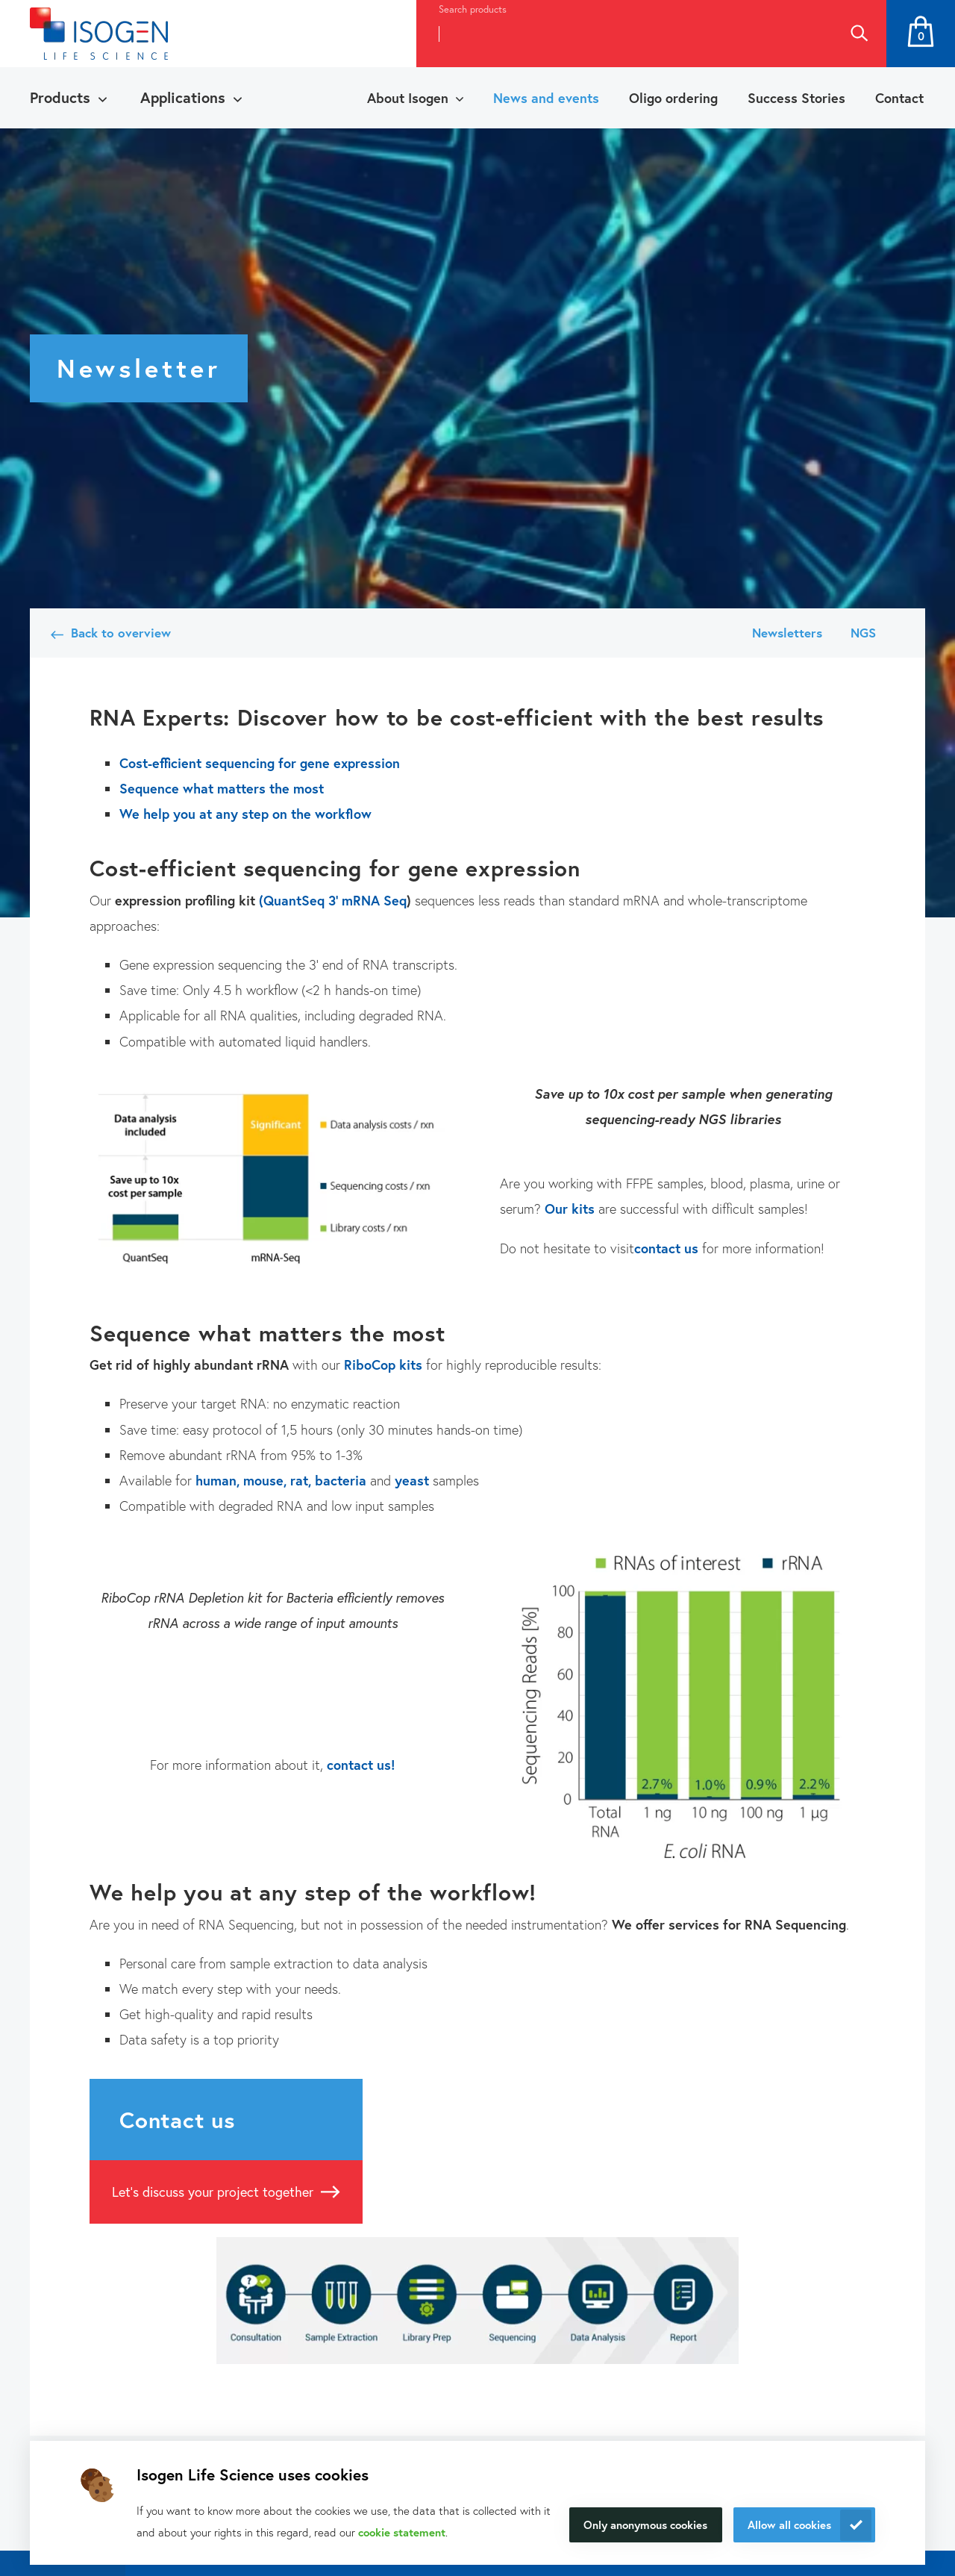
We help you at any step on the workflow (245, 814)
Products (60, 97)
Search (858, 33)
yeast (412, 1480)
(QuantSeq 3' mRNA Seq (333, 900)
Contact (899, 98)
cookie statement (401, 2531)
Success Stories (796, 98)
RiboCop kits (383, 1364)
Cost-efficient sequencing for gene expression (261, 763)
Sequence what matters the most (221, 788)
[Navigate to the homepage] (99, 33)
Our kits (570, 1208)
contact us (666, 1248)
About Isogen (407, 98)
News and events (546, 98)
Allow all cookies (789, 2524)
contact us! (361, 1765)
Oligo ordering (673, 98)
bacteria (340, 1480)
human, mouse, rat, (253, 1480)
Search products (473, 9)
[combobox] (623, 33)
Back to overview (121, 632)
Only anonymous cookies (645, 2524)
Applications (182, 97)
